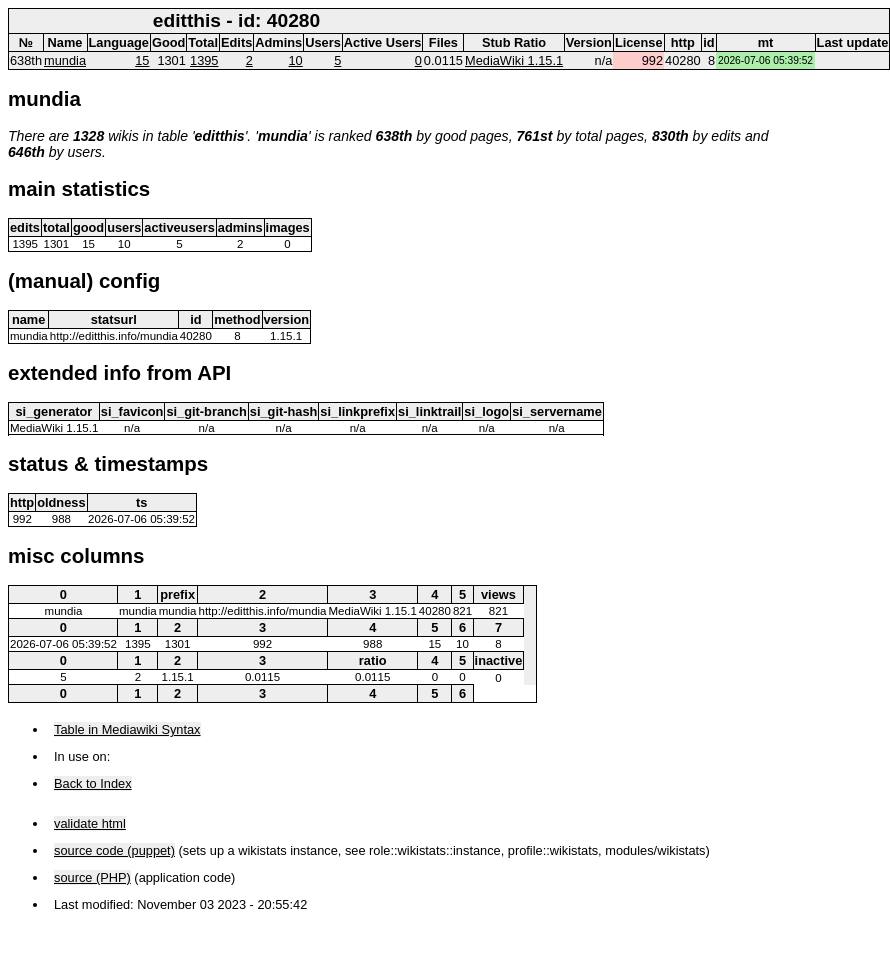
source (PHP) (92, 877)
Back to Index (93, 783)
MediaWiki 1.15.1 (514, 60)
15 (142, 60)
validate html (90, 823)
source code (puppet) (114, 850)
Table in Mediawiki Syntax (127, 729)
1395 (204, 60)
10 (295, 60)
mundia (65, 60)
